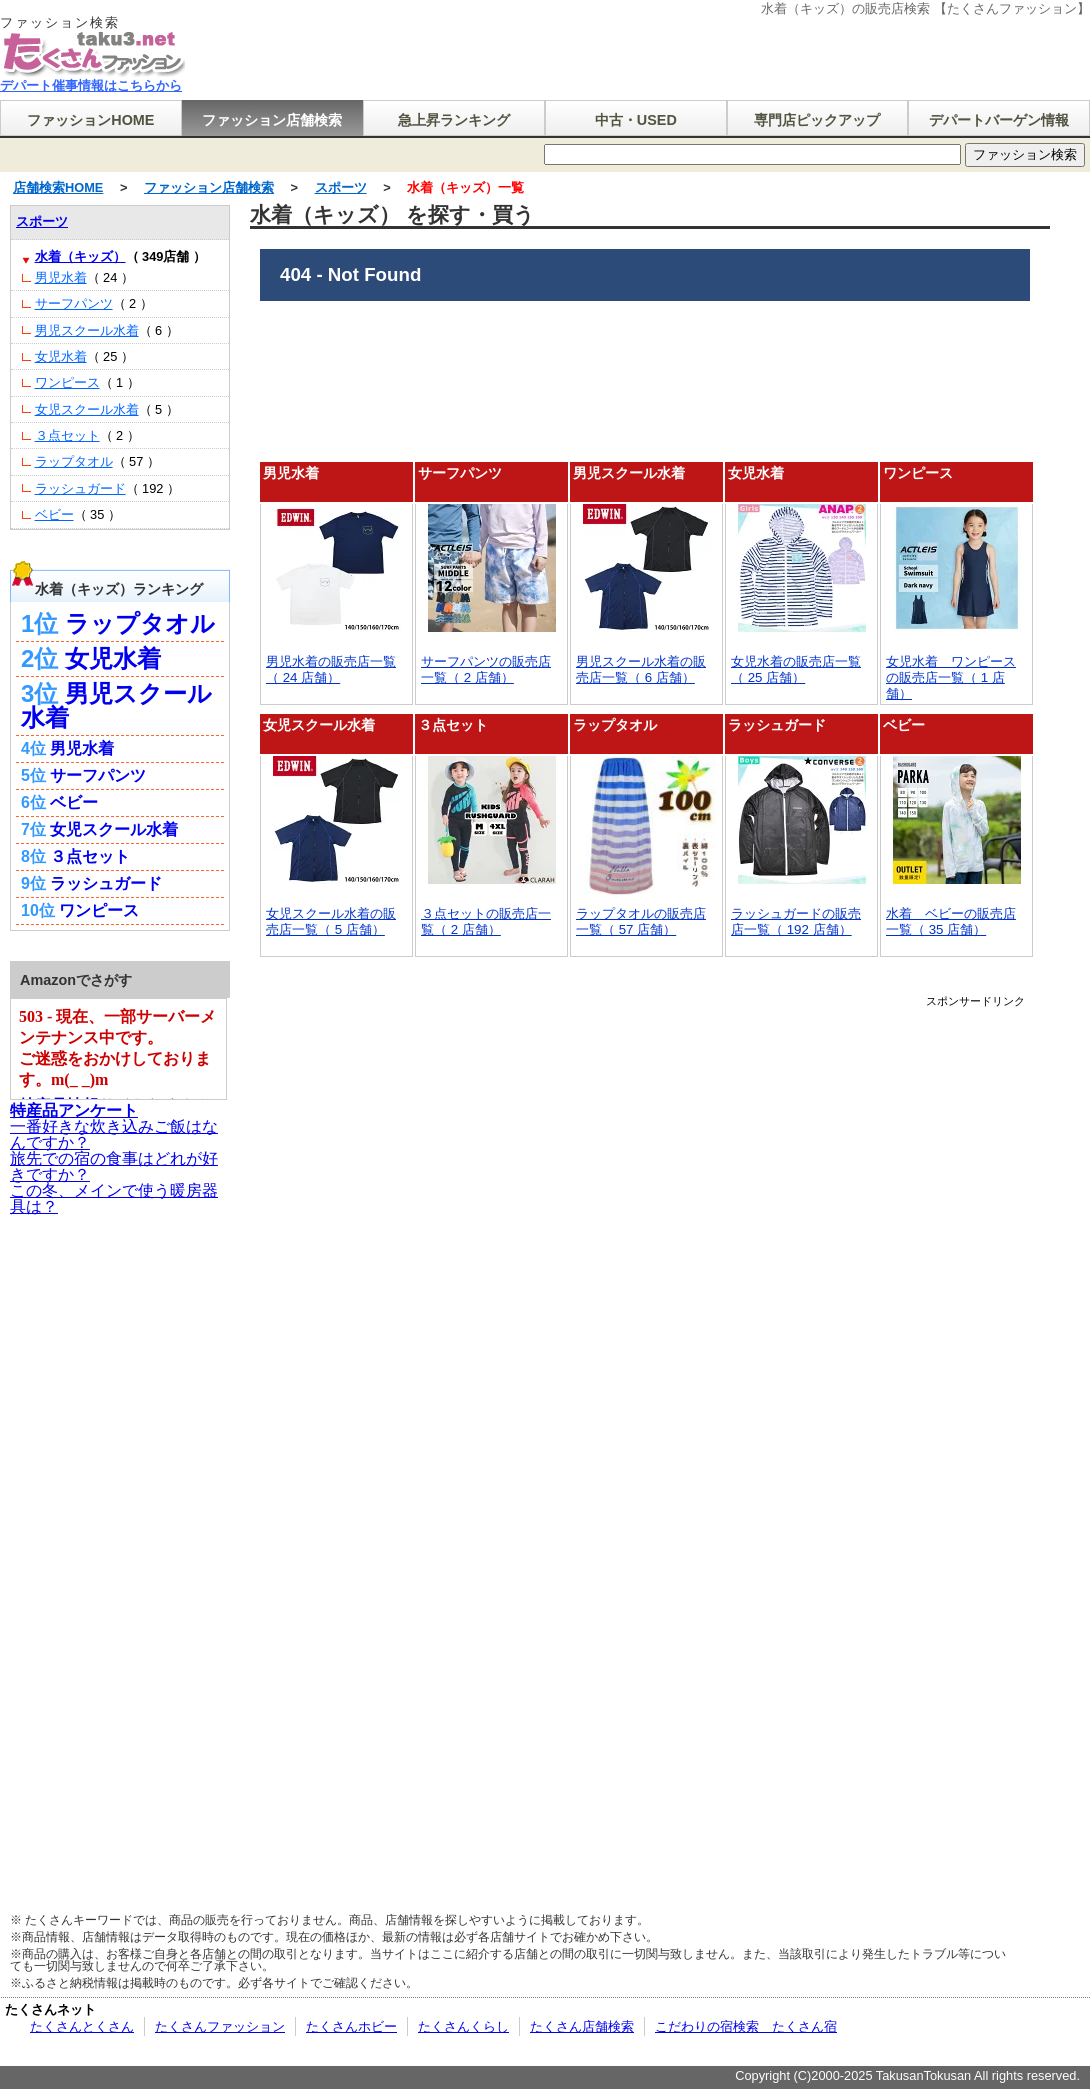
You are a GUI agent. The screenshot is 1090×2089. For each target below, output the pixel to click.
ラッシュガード (777, 725)
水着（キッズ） (80, 256)
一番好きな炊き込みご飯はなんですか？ (114, 1134)
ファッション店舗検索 (272, 120)
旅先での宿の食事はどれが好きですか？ (114, 1166)
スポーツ (341, 187)
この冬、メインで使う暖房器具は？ (114, 1198)
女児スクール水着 (319, 725)
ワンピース (918, 473)
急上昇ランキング (454, 120)
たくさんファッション (220, 2026)
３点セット (453, 725)
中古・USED (636, 120)
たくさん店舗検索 (582, 2026)
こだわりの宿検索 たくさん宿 (746, 2026)
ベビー (904, 725)
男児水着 (291, 473)
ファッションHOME (90, 120)
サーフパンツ (460, 473)
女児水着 (756, 473)
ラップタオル (615, 725)
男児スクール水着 (629, 473)
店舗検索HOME (58, 187)
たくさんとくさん (82, 2026)
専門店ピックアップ (817, 120)
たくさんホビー (351, 2026)
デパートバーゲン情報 (999, 120)
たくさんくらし (463, 2026)
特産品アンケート (74, 1110)
